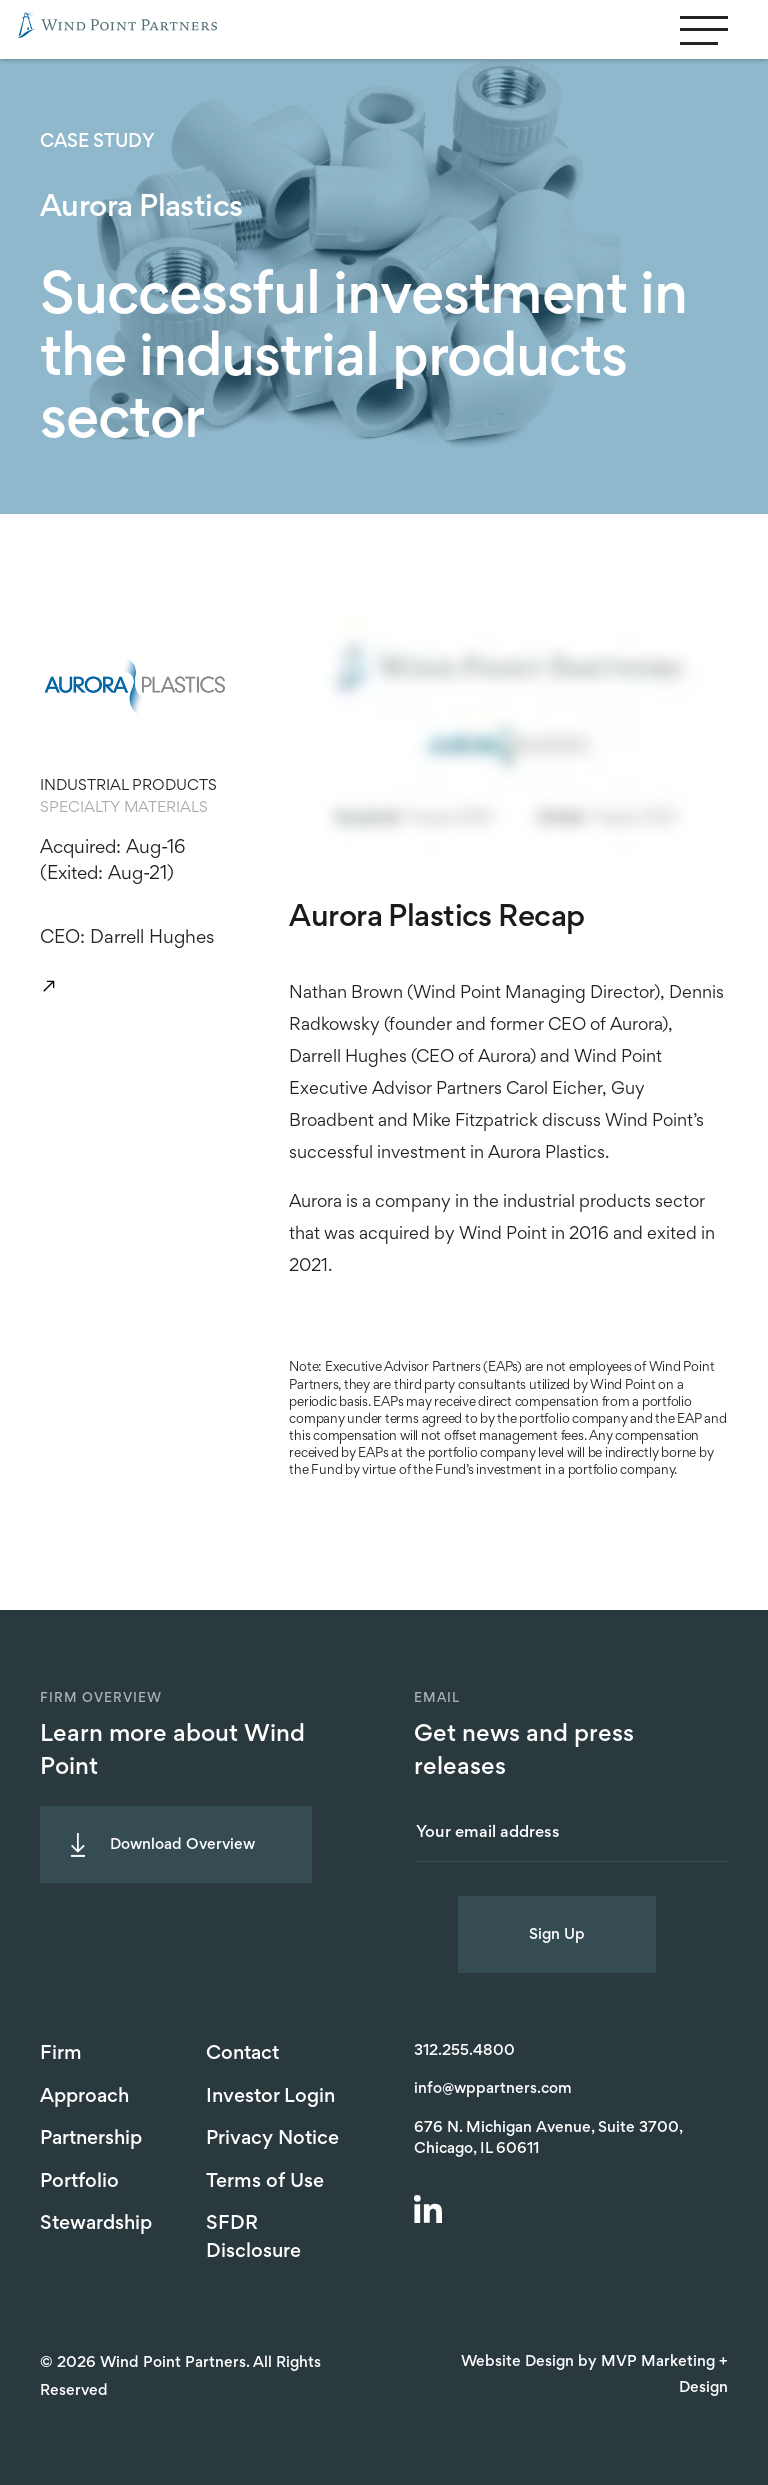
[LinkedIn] (431, 2212)
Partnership (91, 2139)
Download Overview (182, 1845)
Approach (84, 2097)
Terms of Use (265, 2182)
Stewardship (96, 2224)
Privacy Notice (272, 2139)
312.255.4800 (464, 2051)
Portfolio (79, 2182)
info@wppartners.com (493, 2089)
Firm (61, 2054)
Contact (242, 2054)
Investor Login (270, 2097)
